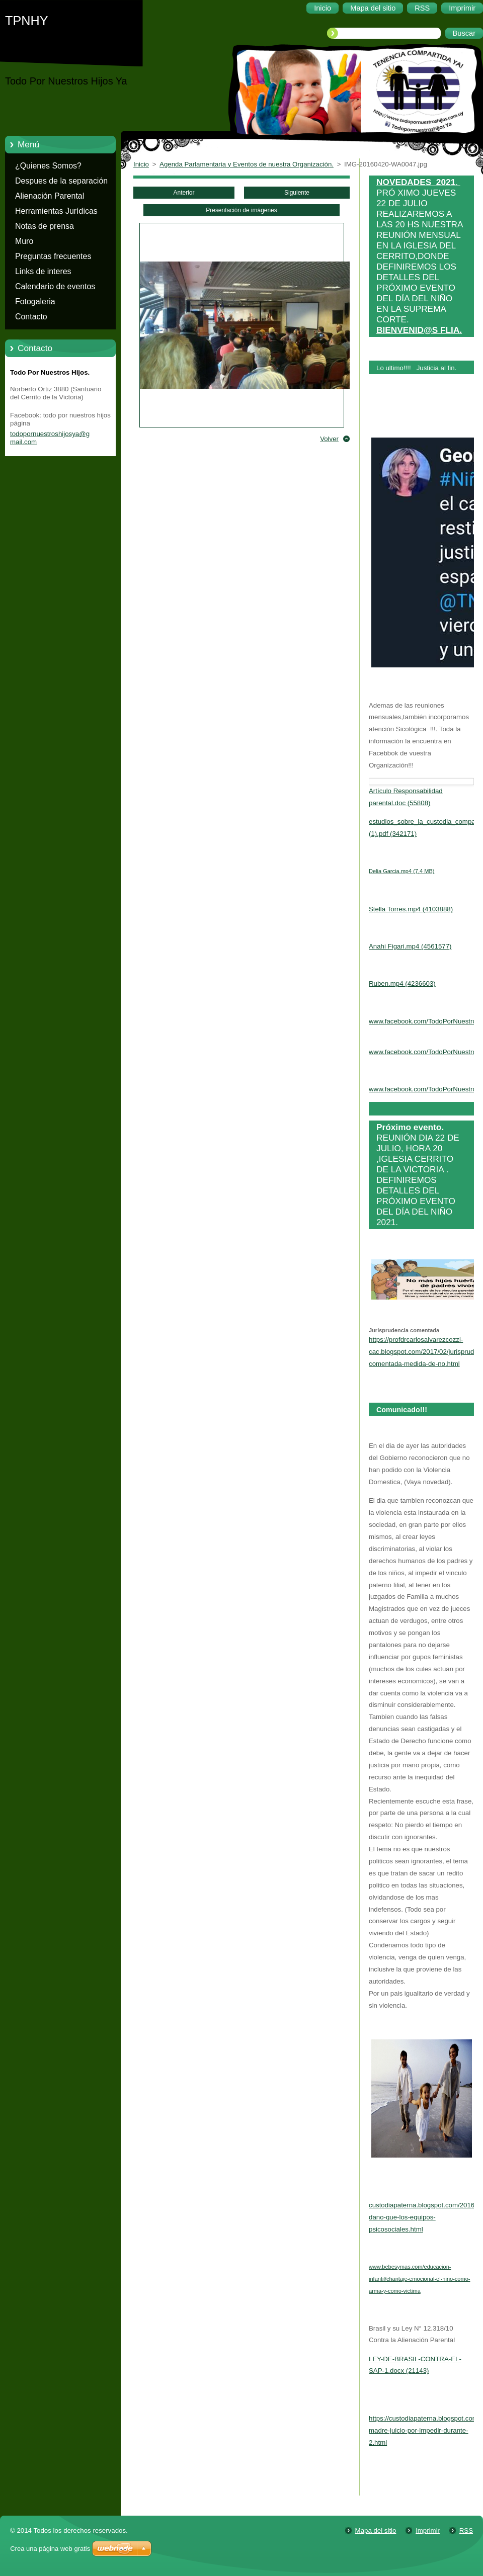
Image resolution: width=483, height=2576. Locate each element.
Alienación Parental (49, 196)
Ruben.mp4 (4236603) (402, 983)
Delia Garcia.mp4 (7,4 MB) (401, 871)
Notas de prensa (44, 226)
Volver (329, 439)
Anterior (184, 192)
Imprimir (428, 2530)
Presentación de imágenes (241, 210)
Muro (24, 241)
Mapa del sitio (375, 2530)
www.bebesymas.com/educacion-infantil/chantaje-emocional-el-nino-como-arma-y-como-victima (419, 2279)
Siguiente (296, 192)
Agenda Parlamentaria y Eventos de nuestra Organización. (246, 164)
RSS (466, 2530)
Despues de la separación (61, 181)
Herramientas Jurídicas (56, 211)
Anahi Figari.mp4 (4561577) (410, 946)
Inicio (141, 164)
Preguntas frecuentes (53, 256)
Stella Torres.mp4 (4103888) (411, 909)
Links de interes (43, 271)
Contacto (31, 316)
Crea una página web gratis (50, 2548)
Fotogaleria (35, 301)
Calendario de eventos (55, 286)
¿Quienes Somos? (48, 165)
